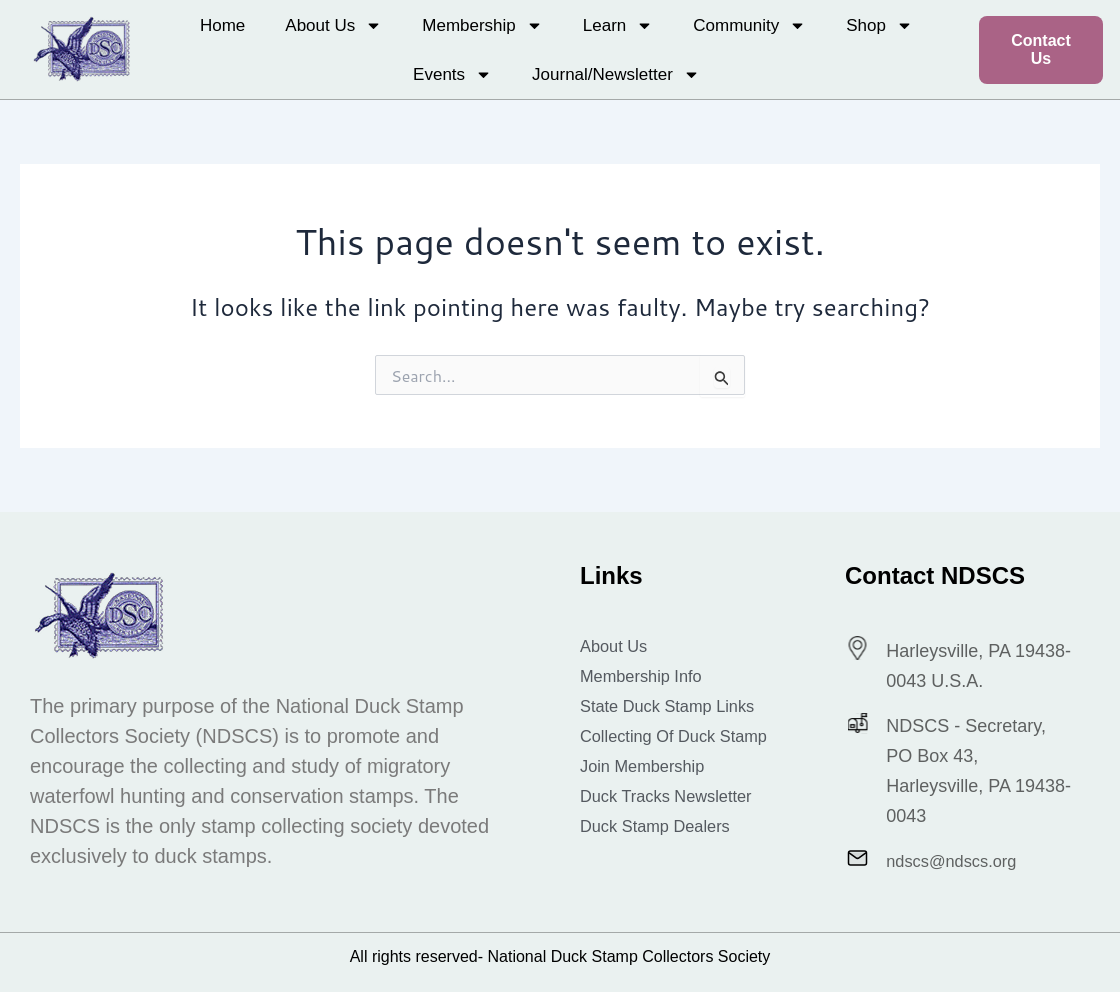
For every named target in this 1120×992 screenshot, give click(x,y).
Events (452, 74)
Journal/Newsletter (616, 74)
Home (222, 25)
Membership (482, 25)
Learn (618, 25)
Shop (879, 25)
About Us (333, 25)
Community (749, 25)
